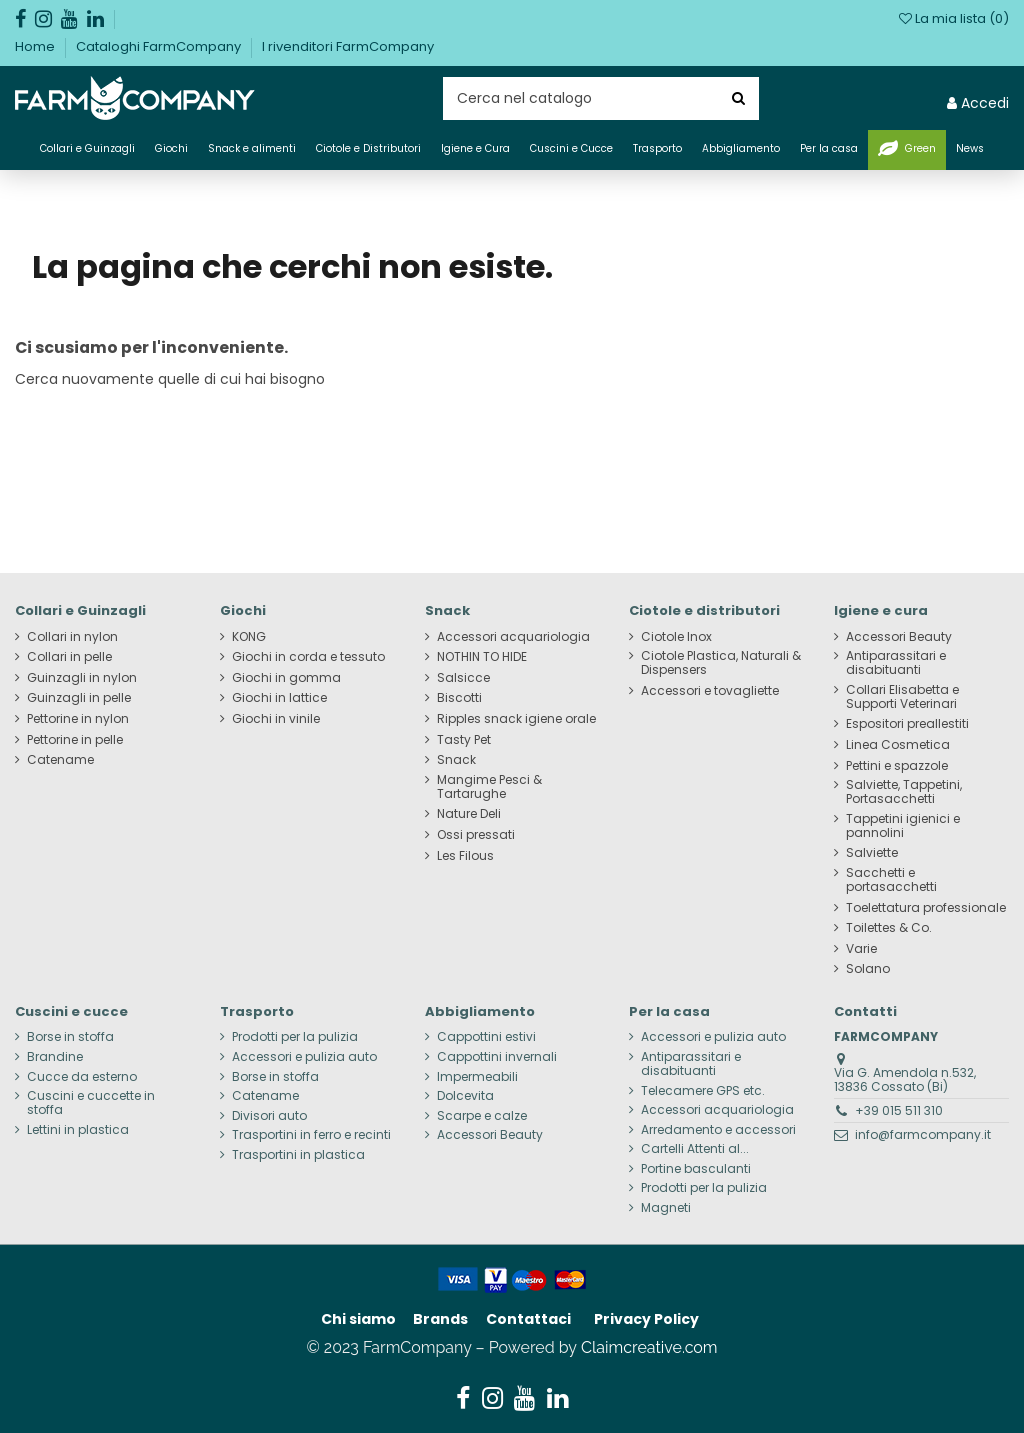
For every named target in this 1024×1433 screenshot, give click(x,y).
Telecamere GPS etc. (703, 1091)
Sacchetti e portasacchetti (891, 880)
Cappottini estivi (486, 1037)
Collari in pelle (69, 657)
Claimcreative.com (649, 1347)
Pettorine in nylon (78, 719)
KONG (249, 637)
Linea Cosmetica (898, 745)
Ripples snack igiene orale (516, 719)
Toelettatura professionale (926, 908)
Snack (456, 760)
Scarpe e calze (482, 1116)
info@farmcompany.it (923, 1134)
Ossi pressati (476, 835)
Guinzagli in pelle (79, 698)
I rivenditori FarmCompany (348, 46)
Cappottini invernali (497, 1057)
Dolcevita (465, 1096)
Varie (861, 949)
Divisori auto (269, 1116)
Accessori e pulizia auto (304, 1057)
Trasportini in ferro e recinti (311, 1135)
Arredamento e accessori (718, 1130)
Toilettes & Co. (889, 928)
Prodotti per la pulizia (295, 1037)
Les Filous (465, 856)
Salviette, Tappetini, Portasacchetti (904, 792)
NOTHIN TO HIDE (482, 657)
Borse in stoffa (70, 1037)
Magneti (666, 1208)
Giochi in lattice (279, 698)
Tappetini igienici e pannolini (903, 826)
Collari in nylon (72, 637)
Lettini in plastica (78, 1130)
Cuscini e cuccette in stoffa (91, 1103)
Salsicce (463, 678)
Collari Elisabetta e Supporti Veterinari (902, 697)
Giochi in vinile (276, 719)
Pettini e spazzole (897, 766)
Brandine (55, 1057)
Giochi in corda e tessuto (308, 657)
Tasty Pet (464, 740)
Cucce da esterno (82, 1077)
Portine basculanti (696, 1169)
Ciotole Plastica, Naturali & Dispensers (721, 663)
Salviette (872, 853)
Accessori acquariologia (513, 637)
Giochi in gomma (286, 678)
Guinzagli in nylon (82, 678)
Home (36, 46)
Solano (868, 969)
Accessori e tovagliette (710, 691)
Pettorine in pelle (75, 740)
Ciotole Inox (676, 637)
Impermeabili (477, 1077)
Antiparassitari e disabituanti (896, 663)
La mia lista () (954, 18)
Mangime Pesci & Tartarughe (489, 787)
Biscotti (459, 698)
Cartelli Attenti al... (695, 1149)
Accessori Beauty (899, 637)
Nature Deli (469, 814)
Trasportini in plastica (298, 1155)
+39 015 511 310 (899, 1110)
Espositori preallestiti (907, 724)
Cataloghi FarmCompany (160, 46)
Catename (60, 760)
